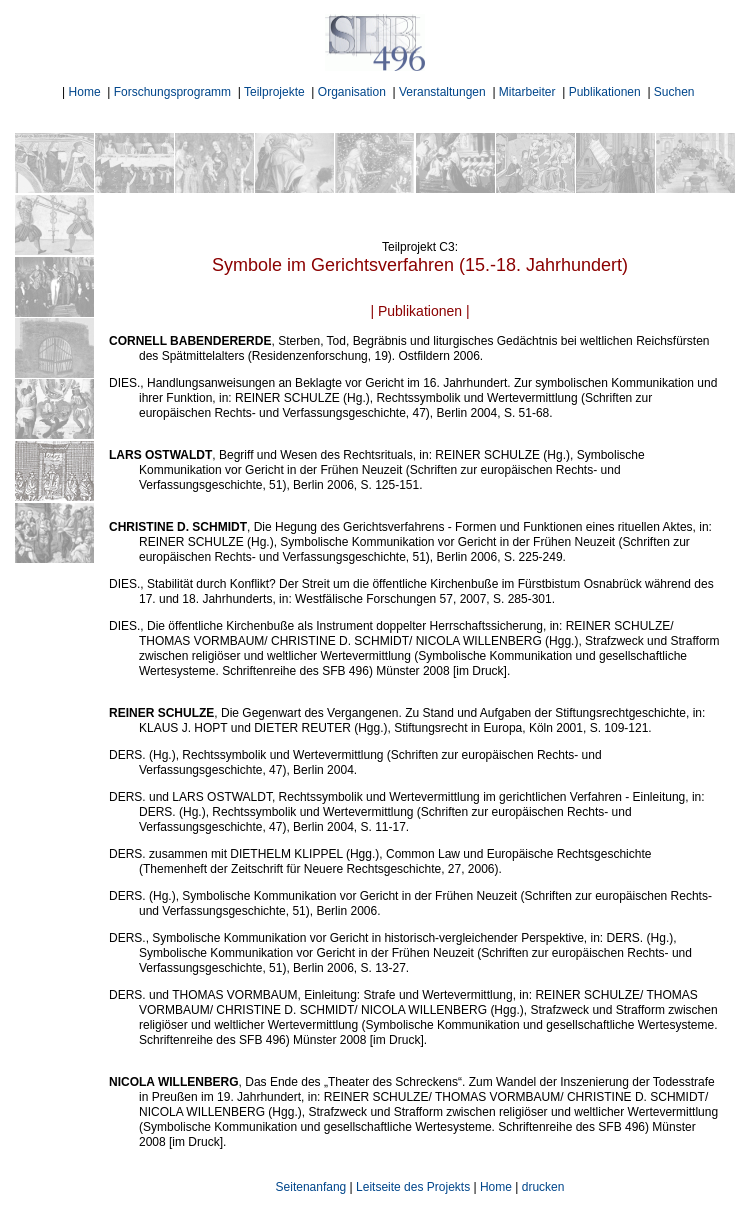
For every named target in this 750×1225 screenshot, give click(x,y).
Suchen (674, 92)
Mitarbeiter (527, 92)
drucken (543, 1187)
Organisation (352, 92)
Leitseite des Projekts (413, 1187)
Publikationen (605, 92)
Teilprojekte (274, 92)
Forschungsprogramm (172, 92)
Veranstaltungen (442, 92)
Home (85, 92)
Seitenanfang (311, 1187)
